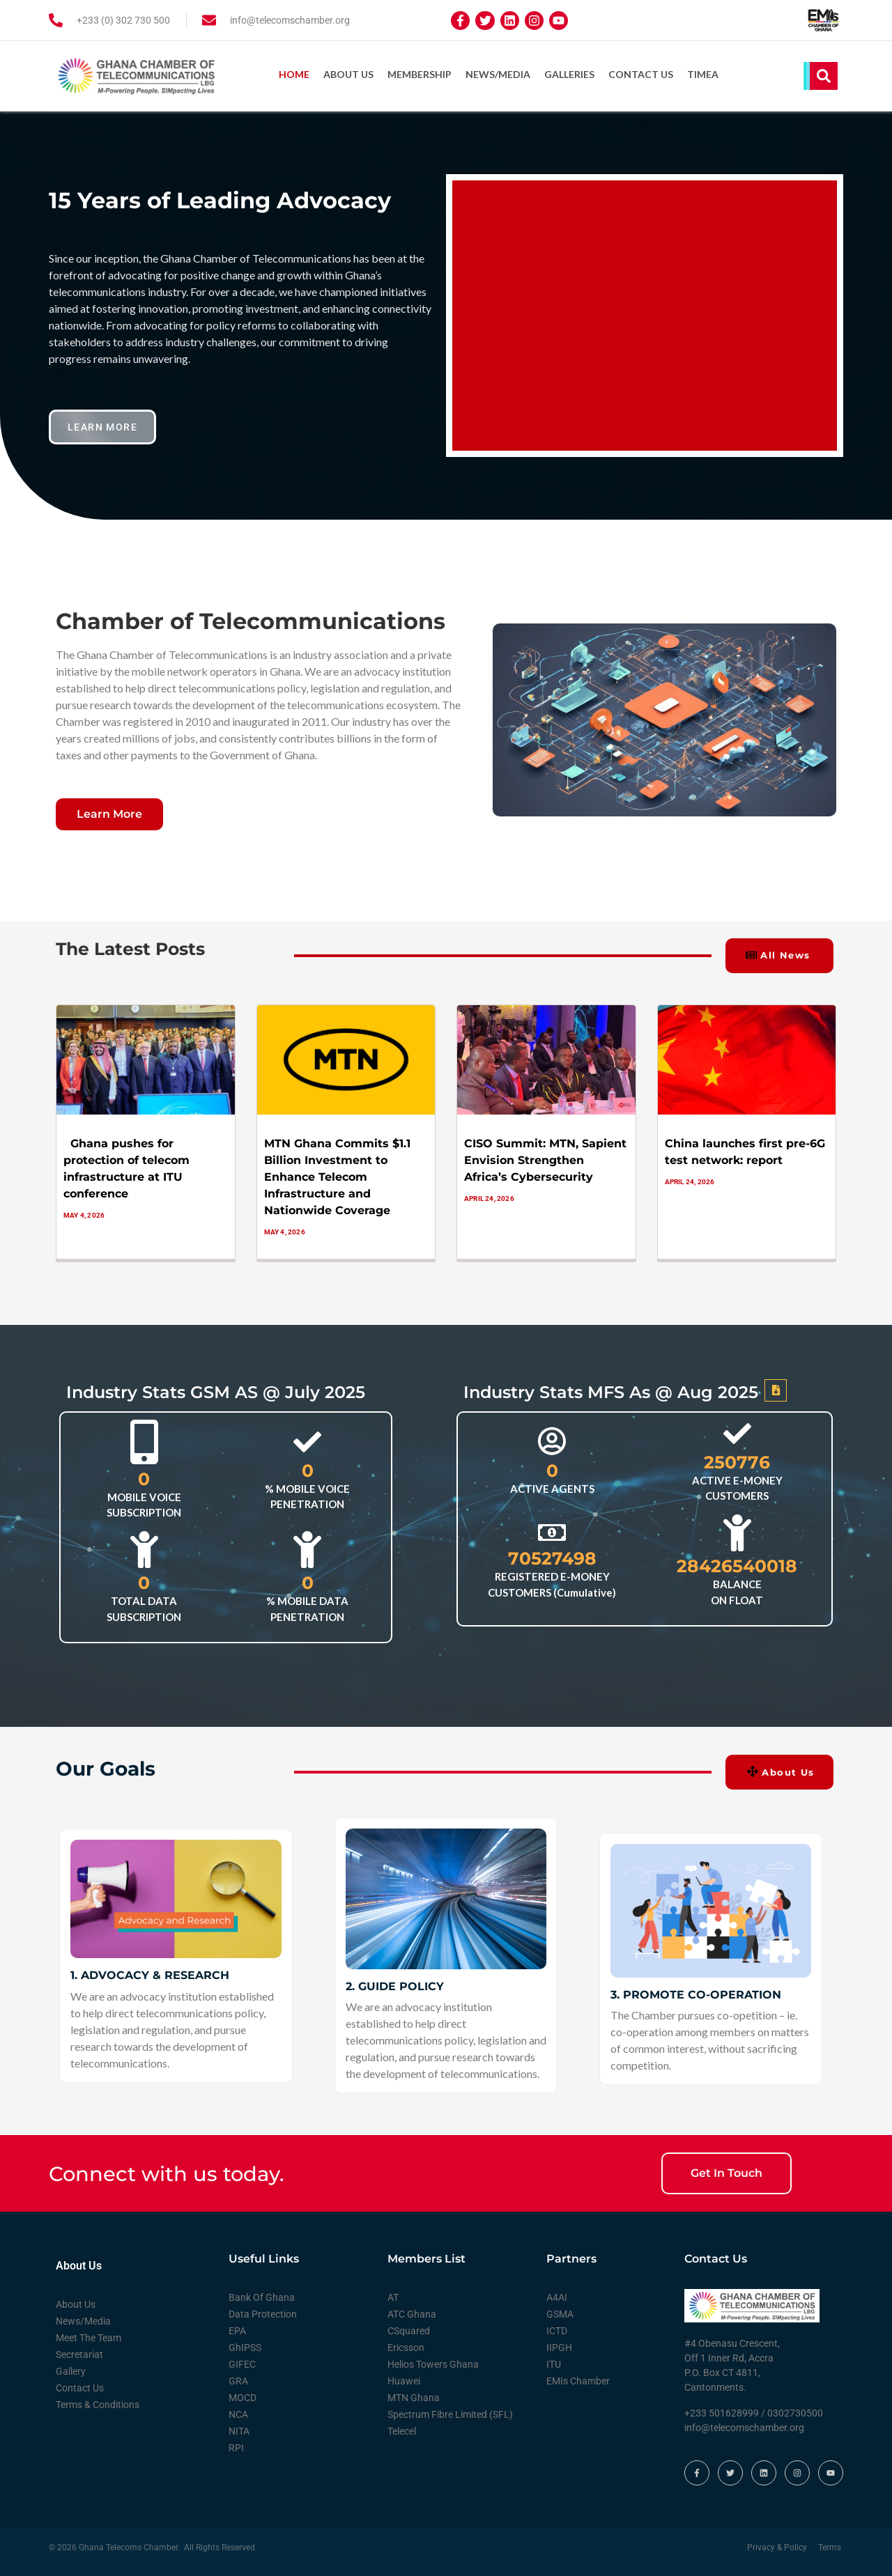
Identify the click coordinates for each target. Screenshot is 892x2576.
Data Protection (263, 2312)
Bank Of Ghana (262, 2295)
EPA (237, 2328)
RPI (236, 2445)
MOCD (242, 2395)
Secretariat (79, 2352)
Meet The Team (88, 2335)
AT (393, 2295)
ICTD (556, 2328)
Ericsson (405, 2345)
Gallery (71, 2369)
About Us (348, 74)
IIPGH (559, 2345)
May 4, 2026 (84, 1212)
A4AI (556, 2295)
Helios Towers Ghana (433, 2362)
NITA (239, 2429)
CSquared (408, 2328)
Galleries (569, 74)
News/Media (498, 74)
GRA (238, 2378)
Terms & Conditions (97, 2402)
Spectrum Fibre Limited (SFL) (450, 2412)
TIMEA (702, 74)
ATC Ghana (411, 2312)
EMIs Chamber (578, 2378)
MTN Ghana (413, 2395)
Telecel (401, 2429)
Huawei (403, 2378)
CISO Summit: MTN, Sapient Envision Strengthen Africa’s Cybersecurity (545, 1157)
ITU (553, 2362)
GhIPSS (245, 2345)
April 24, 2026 (489, 1196)
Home (294, 74)
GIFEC (242, 2362)
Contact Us (640, 74)
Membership (419, 74)
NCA (238, 2412)
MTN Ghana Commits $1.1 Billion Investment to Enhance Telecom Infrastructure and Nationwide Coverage (337, 1174)
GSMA (560, 2312)
